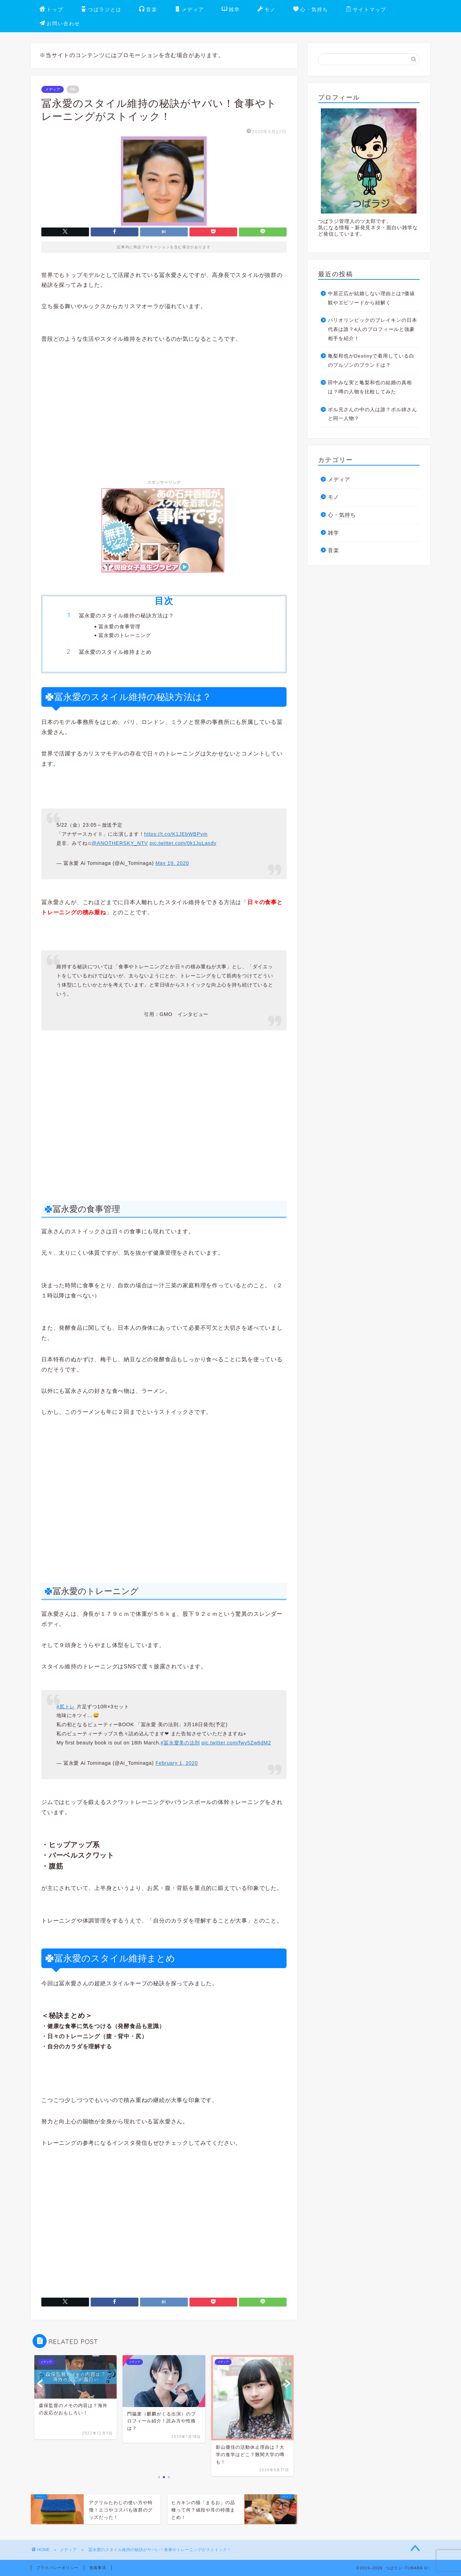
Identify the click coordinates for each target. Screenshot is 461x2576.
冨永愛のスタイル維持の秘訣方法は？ (126, 615)
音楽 (148, 9)
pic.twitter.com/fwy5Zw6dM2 (236, 1742)
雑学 (231, 9)
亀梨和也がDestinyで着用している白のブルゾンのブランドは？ (371, 360)
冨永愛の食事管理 (119, 626)
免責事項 (97, 2567)
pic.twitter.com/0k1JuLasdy (183, 843)
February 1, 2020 (177, 1763)
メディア (189, 9)
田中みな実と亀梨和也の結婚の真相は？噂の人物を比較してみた (370, 387)
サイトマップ (366, 9)
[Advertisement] (164, 404)
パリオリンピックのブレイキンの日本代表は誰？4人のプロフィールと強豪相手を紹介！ (372, 329)
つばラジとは (101, 9)
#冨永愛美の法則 (180, 1742)
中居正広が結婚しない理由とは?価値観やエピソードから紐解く (371, 298)
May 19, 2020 (172, 863)
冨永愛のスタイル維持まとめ (115, 652)
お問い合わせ (60, 23)
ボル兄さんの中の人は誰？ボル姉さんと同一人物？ (372, 414)
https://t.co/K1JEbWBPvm (175, 834)
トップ (51, 9)
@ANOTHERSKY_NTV (119, 843)
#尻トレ (65, 1706)
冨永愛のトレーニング (124, 635)
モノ (266, 9)
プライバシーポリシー (57, 2567)
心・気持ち (310, 9)
